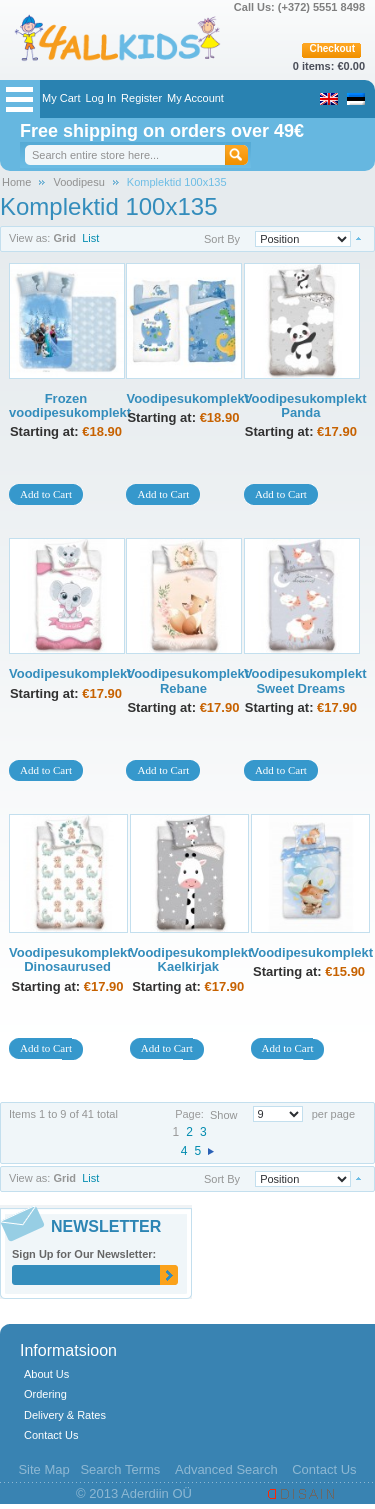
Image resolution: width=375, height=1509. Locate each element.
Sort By (222, 239)
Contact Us (51, 1435)
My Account (195, 98)
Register (141, 98)
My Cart (61, 98)
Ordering (45, 1394)
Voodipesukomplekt (187, 398)
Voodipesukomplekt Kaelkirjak (191, 959)
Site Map (43, 1469)
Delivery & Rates (65, 1415)
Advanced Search (226, 1469)
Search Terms (120, 1469)
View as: (29, 1178)
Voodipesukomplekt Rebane (187, 680)
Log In (101, 98)
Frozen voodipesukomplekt (70, 405)
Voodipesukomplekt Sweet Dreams (305, 680)
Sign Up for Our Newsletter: (84, 1254)
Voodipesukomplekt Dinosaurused (70, 959)
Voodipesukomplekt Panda (305, 405)
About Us (46, 1374)
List (90, 1178)
